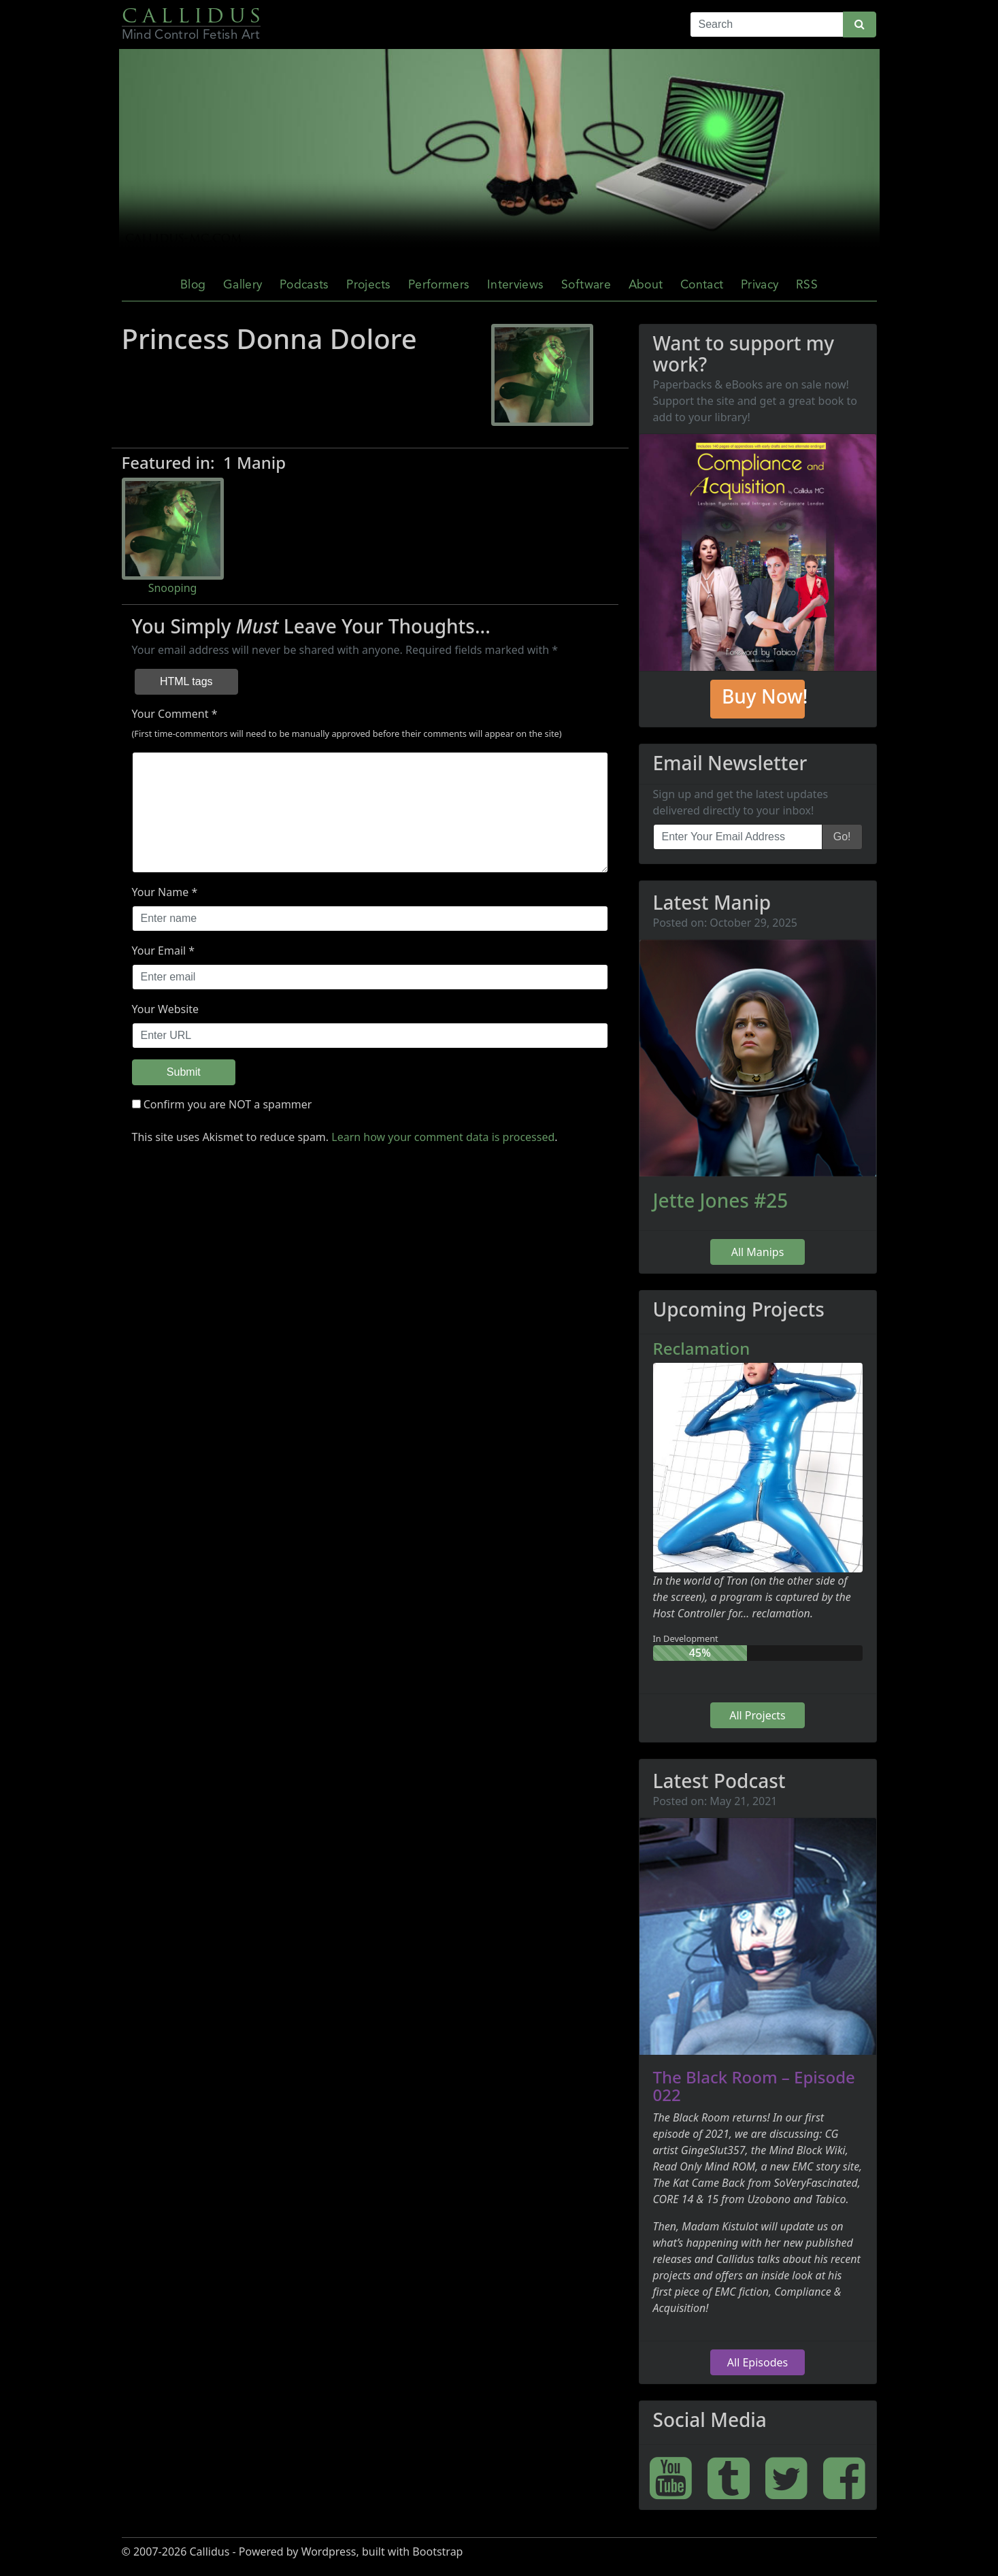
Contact (701, 285)
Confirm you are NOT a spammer (222, 1104)
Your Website (165, 1009)
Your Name (160, 892)
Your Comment (170, 713)
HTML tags (186, 681)
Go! (842, 836)
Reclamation (701, 1348)
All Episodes (757, 2362)
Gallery (242, 285)
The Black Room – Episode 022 (754, 2086)
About (646, 285)
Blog (192, 285)
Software (586, 285)
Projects (368, 285)
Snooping (172, 587)
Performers (439, 285)
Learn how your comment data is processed (442, 1136)
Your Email (159, 950)
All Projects (757, 1715)
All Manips (757, 1251)
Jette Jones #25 (720, 1200)
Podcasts (304, 285)
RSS (807, 285)
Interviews (515, 285)
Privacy (759, 285)
